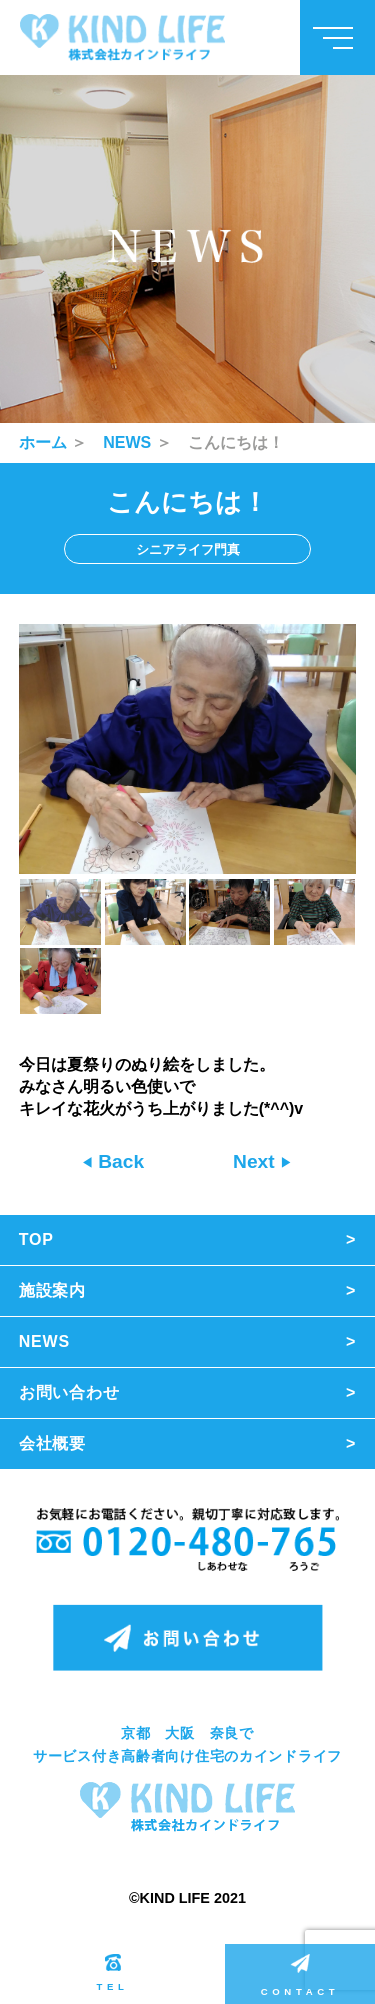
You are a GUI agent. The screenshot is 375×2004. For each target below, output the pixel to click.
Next (256, 1161)
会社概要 (52, 1443)
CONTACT (300, 1975)
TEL (113, 1973)
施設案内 (52, 1290)
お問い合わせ (69, 1392)
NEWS (127, 442)
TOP (36, 1239)
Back (118, 1161)
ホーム (43, 442)
